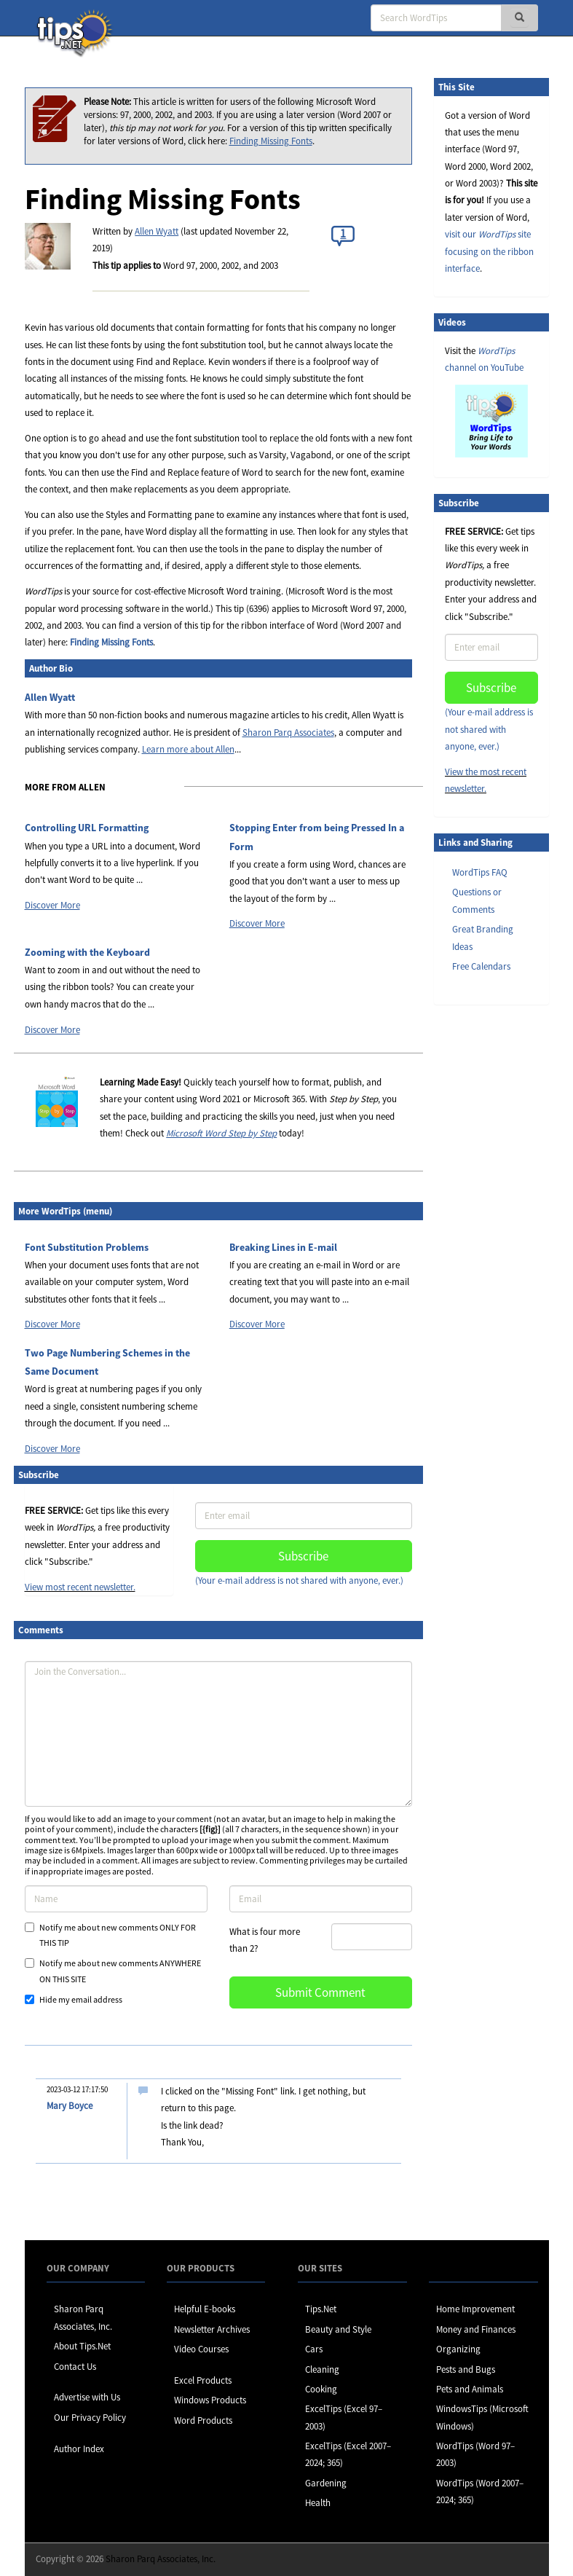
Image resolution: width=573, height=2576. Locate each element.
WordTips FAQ (479, 872)
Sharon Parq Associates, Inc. (161, 2559)
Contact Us (75, 2366)
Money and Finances (475, 2329)
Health (318, 2503)
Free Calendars (481, 966)
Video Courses (201, 2349)
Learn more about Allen (188, 749)
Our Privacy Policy (90, 2417)
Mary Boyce (69, 2106)
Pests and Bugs (465, 2369)
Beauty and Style (338, 2329)
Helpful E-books (204, 2309)
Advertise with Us (87, 2397)
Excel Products (203, 2380)
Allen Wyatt (156, 231)
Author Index (79, 2449)
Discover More (52, 905)
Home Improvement (475, 2309)
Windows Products (210, 2400)
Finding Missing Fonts (270, 141)
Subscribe (303, 1556)
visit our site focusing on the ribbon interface (489, 251)
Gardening (326, 2483)
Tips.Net (320, 2309)
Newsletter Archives (212, 2329)
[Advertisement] (506, 1239)
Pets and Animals (469, 2389)
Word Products (203, 2420)
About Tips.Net (82, 2346)
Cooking (321, 2389)
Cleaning (322, 2369)
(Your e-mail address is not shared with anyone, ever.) (299, 1580)
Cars (314, 2349)
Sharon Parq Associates (288, 732)
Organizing (458, 2349)
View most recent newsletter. (80, 1587)
